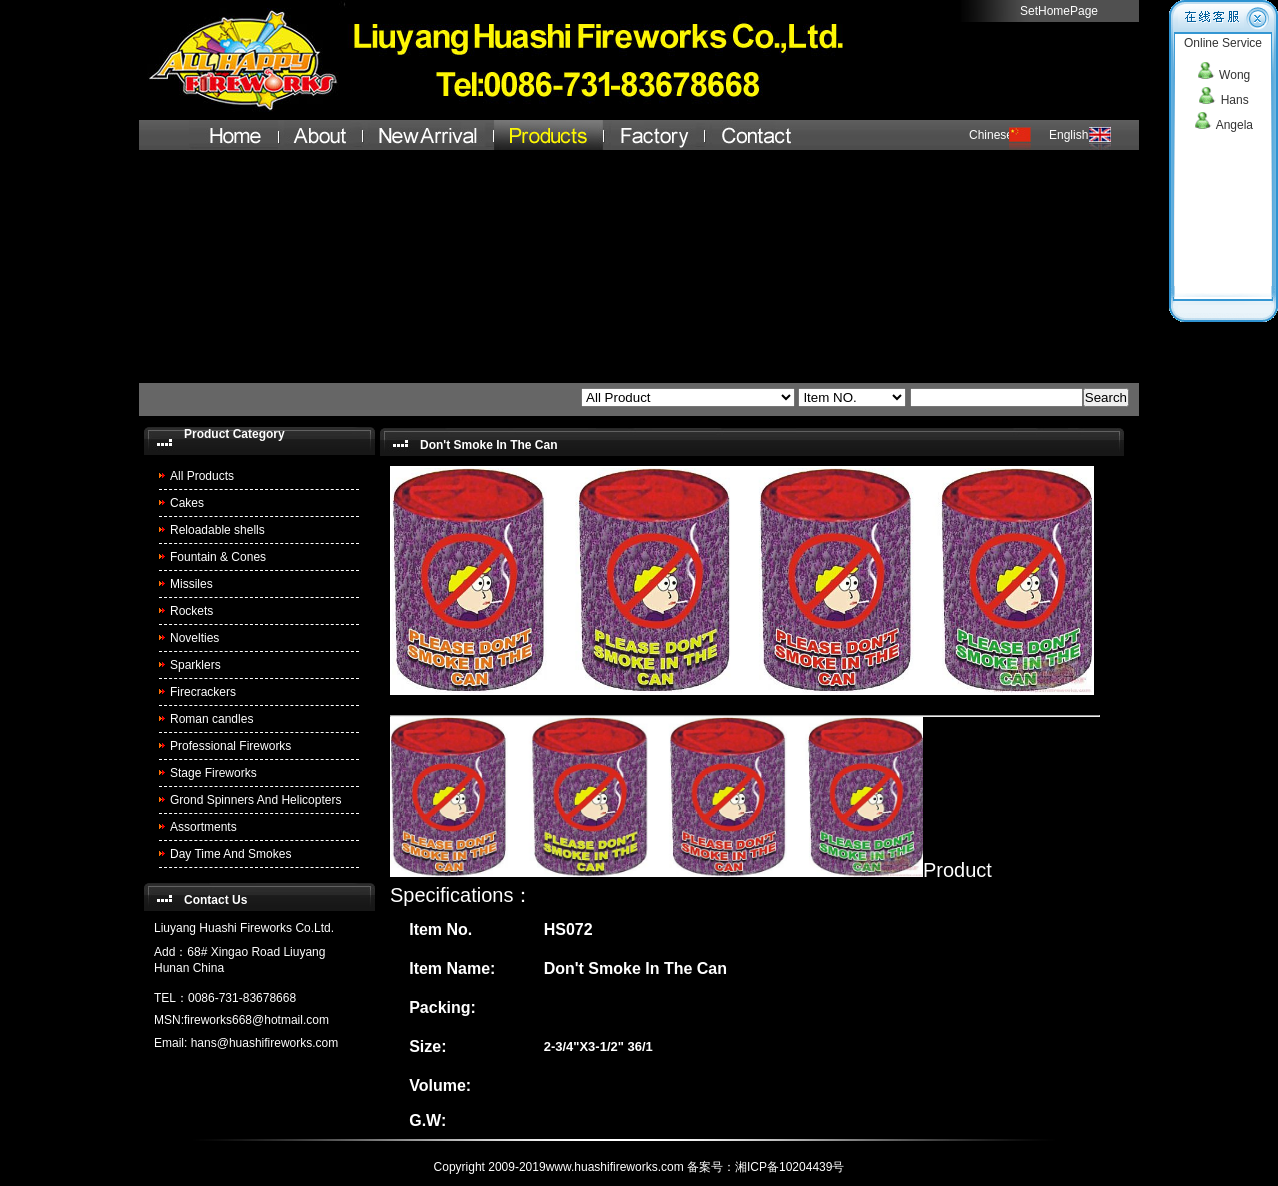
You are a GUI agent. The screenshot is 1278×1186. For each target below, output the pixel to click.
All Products (202, 476)
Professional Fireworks (230, 746)
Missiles (191, 584)
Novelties (194, 638)
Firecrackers (203, 692)
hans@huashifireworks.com (265, 1043)
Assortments (203, 827)
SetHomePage (1059, 11)
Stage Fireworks (213, 773)
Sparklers (195, 665)
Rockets (191, 611)
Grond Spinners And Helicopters (255, 800)
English (1068, 135)
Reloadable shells (217, 530)
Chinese (991, 135)
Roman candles (211, 719)
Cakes (187, 503)
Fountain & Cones (218, 557)
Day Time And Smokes (230, 854)
